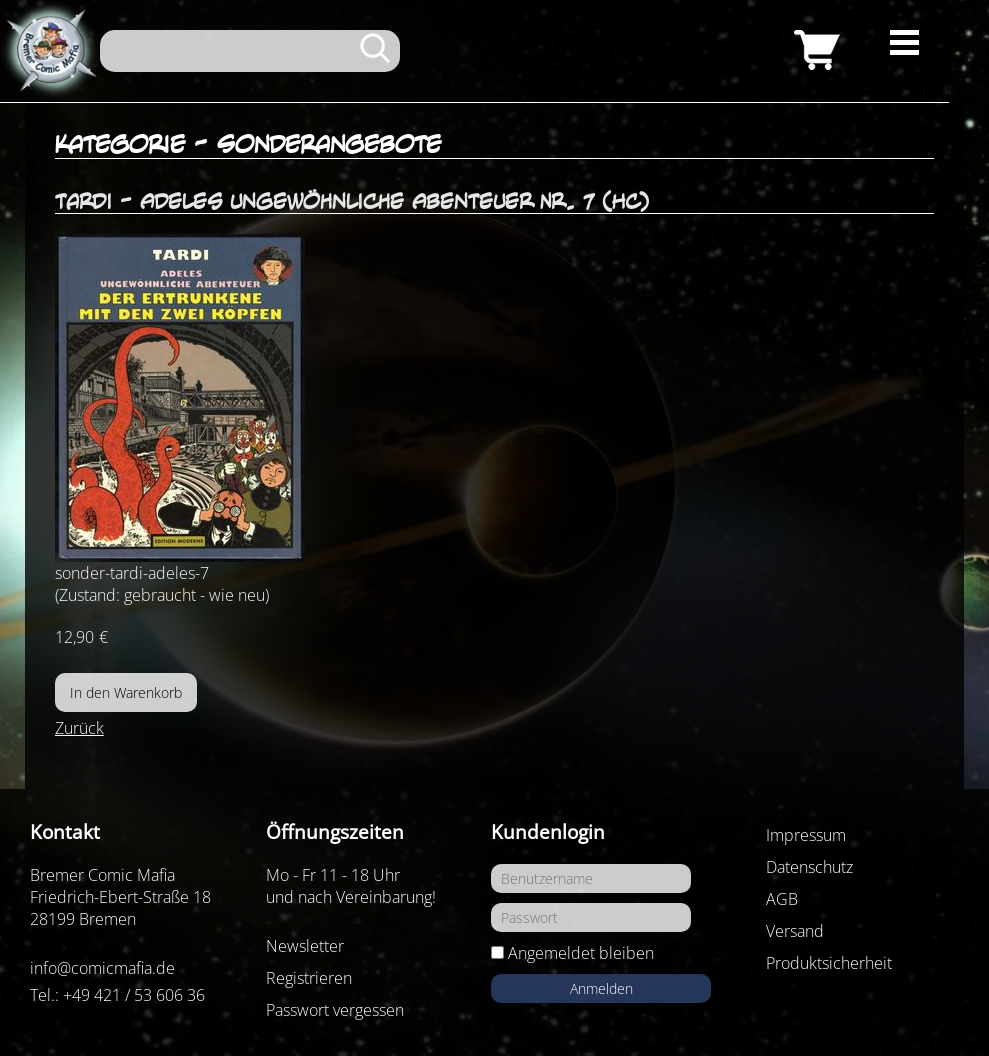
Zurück (79, 728)
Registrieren (309, 978)
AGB (782, 899)
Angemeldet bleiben (581, 953)
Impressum (806, 835)
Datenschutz (809, 867)
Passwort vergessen (335, 1010)
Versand (795, 931)
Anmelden (601, 988)
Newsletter (305, 946)
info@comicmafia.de (102, 968)
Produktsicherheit (829, 963)
